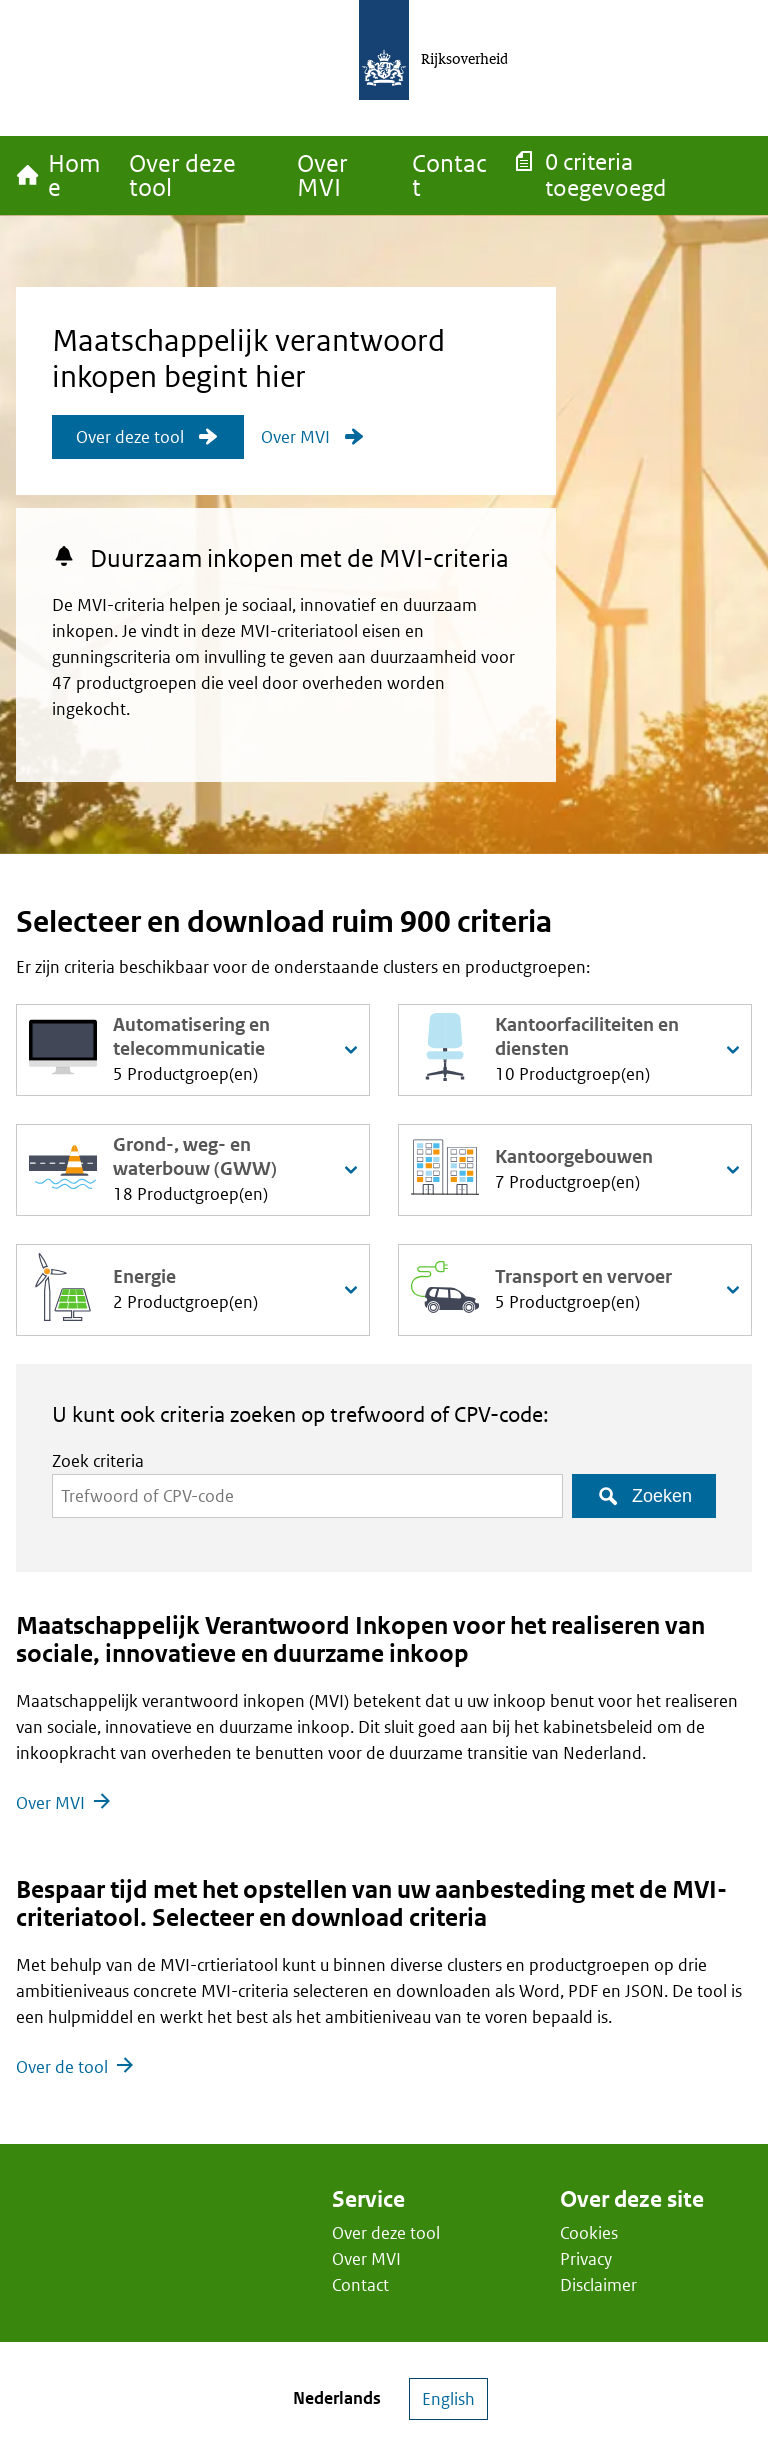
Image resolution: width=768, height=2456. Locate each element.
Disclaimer (598, 2285)
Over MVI (50, 1803)
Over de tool (62, 2067)
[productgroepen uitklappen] (351, 1050)
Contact (360, 2285)
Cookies (589, 2233)
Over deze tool (386, 2233)
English (448, 2399)
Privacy (586, 2259)
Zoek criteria (98, 1461)
